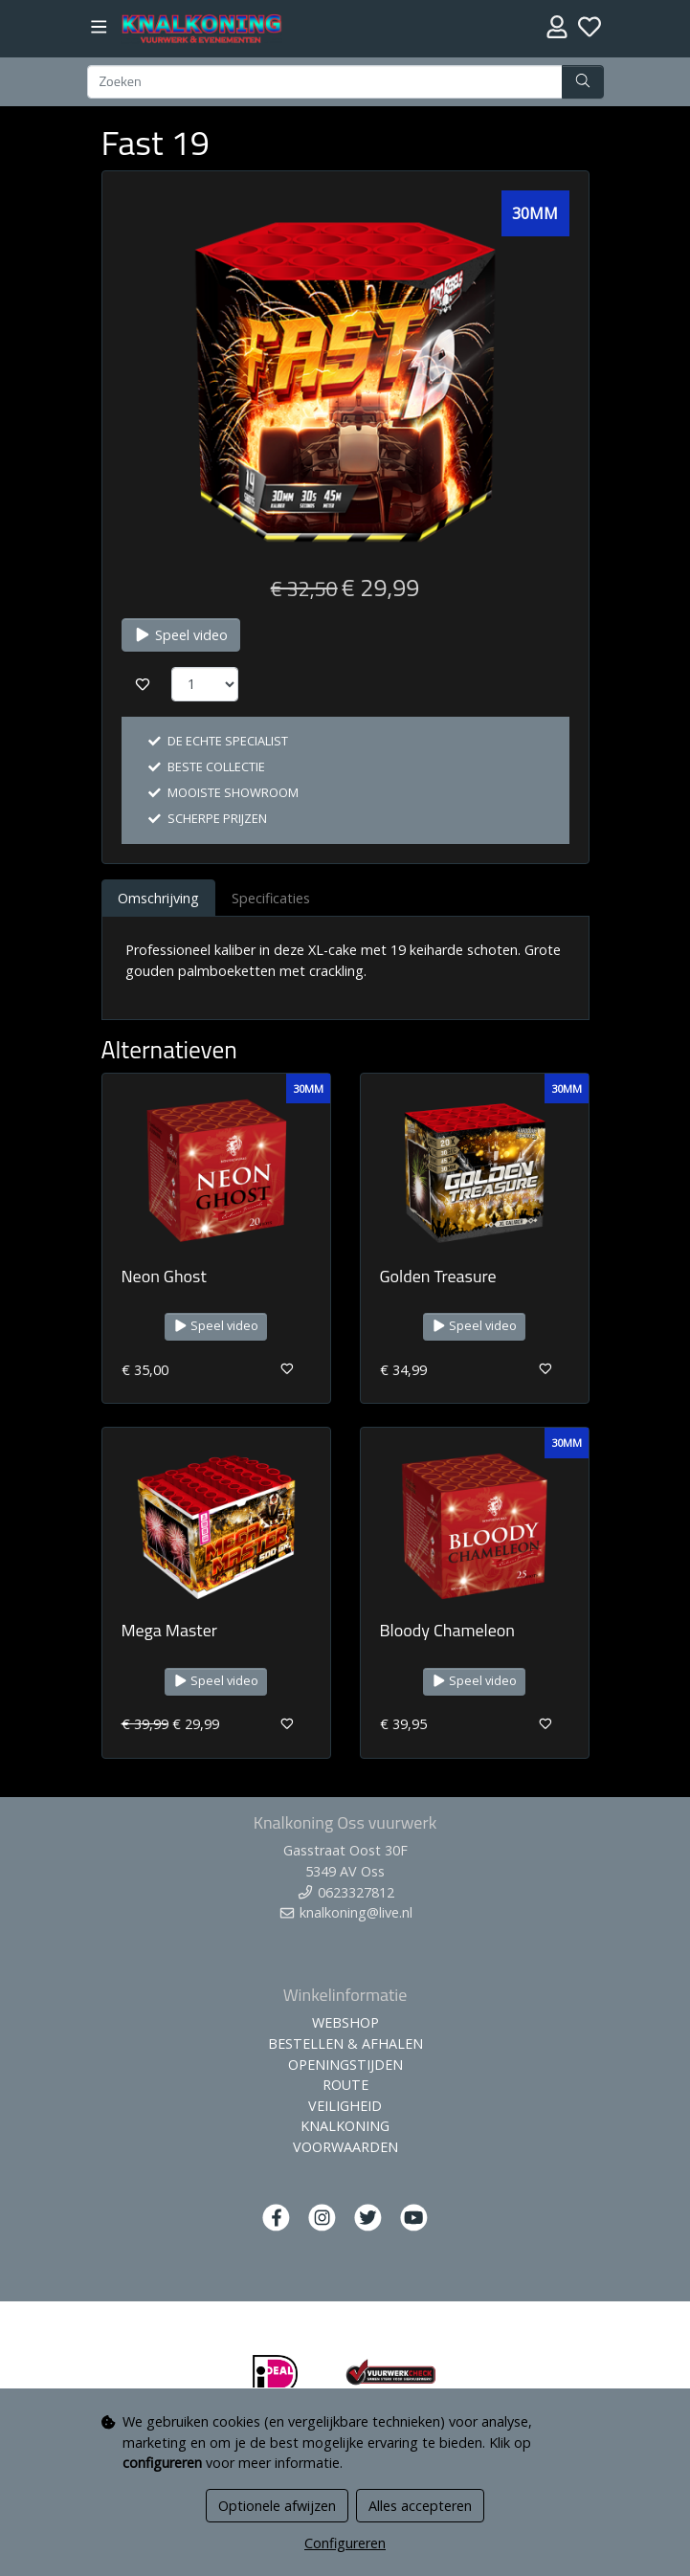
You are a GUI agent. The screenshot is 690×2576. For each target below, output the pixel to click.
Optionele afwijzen (277, 2506)
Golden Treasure (438, 1276)
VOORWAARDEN (345, 2147)
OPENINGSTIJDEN (345, 2064)
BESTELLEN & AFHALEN (345, 2043)
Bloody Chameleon (447, 1630)
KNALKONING (345, 2126)
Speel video (181, 635)
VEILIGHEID (345, 2106)
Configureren (345, 2543)
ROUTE (345, 2085)
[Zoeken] (325, 82)
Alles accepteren (420, 2506)
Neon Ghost (164, 1276)
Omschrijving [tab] (158, 898)
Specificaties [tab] (271, 898)
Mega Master (170, 1630)
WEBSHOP (345, 2022)
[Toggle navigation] (99, 27)
